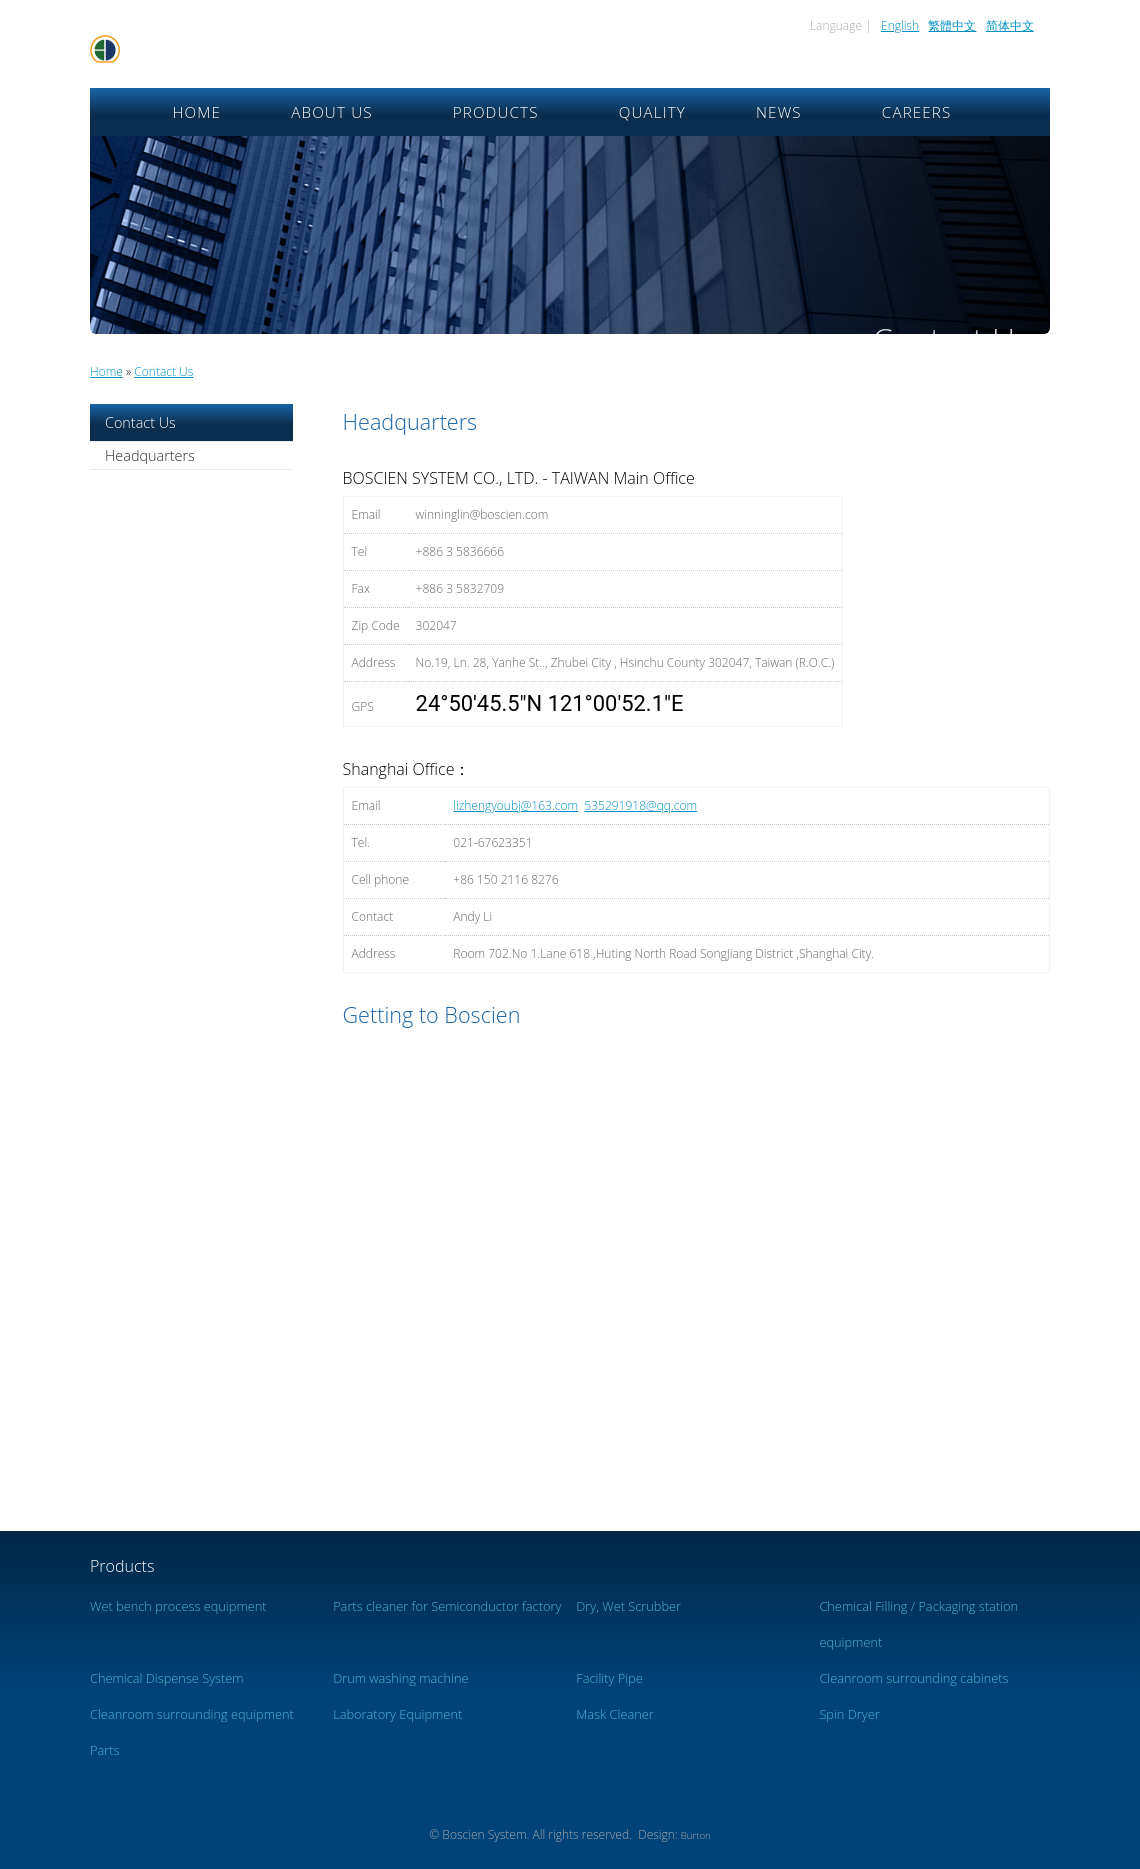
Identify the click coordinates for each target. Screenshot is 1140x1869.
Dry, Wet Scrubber (628, 1606)
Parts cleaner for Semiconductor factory (447, 1606)
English (900, 25)
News (779, 112)
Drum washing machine (400, 1678)
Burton (696, 1835)
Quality (652, 112)
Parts (105, 1750)
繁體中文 (952, 25)
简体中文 (1010, 25)
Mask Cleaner (615, 1714)
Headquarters (150, 455)
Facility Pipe (609, 1678)
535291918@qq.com (640, 805)
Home (197, 112)
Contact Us (163, 371)
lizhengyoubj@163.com (515, 805)
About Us (331, 112)
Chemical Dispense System (167, 1678)
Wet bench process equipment (178, 1606)
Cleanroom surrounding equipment (192, 1714)
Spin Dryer (849, 1714)
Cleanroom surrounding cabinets (913, 1678)
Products (496, 112)
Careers (917, 112)
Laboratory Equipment (397, 1714)
